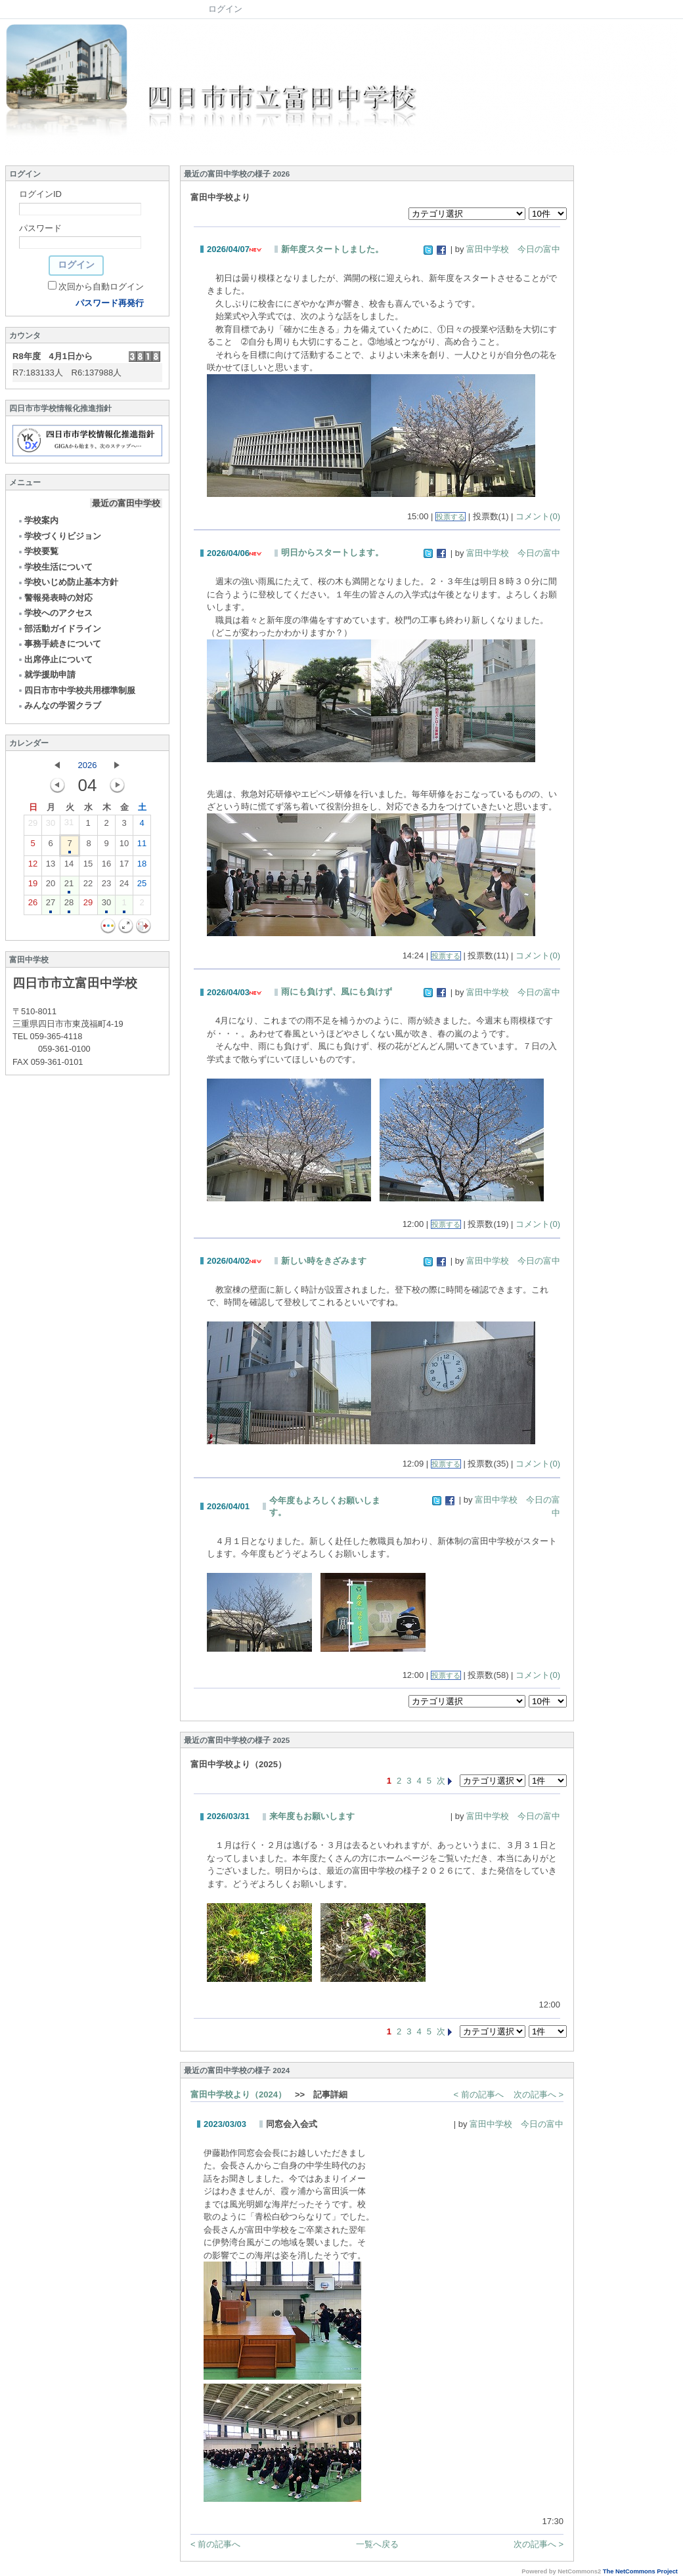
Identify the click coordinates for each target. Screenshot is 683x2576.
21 (69, 886)
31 (69, 825)
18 (141, 866)
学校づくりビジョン (59, 536)
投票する (450, 517)
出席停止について (55, 659)
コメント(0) (538, 516)
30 (50, 826)
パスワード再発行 (110, 303)
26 (32, 905)
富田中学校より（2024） (238, 2094)
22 (88, 886)
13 (50, 866)
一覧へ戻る (377, 2544)
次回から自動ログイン (101, 286)
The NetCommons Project (640, 2571)
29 (32, 826)
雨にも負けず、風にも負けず (336, 992)
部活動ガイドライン (59, 628)
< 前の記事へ (479, 2094)
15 (88, 866)
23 (106, 886)
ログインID (40, 194)
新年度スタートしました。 (332, 249)
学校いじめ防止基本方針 (67, 582)
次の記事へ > (538, 2094)
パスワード (40, 228)
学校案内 (37, 520)
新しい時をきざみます (323, 1261)
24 (124, 886)
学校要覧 (37, 551)
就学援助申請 (46, 674)
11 (141, 846)
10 (124, 846)
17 (124, 866)
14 (69, 866)
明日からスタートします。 (332, 552)
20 (50, 886)
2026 (87, 765)
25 (141, 886)
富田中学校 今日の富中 (513, 249)
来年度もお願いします (312, 1816)
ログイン (225, 9)
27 (50, 905)
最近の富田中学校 (126, 503)
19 (32, 886)
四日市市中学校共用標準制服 (76, 690)
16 (106, 866)
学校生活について (55, 567)
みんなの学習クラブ (59, 705)
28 (69, 905)
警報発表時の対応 (55, 598)
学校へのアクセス (55, 613)
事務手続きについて (59, 644)
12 (32, 866)
